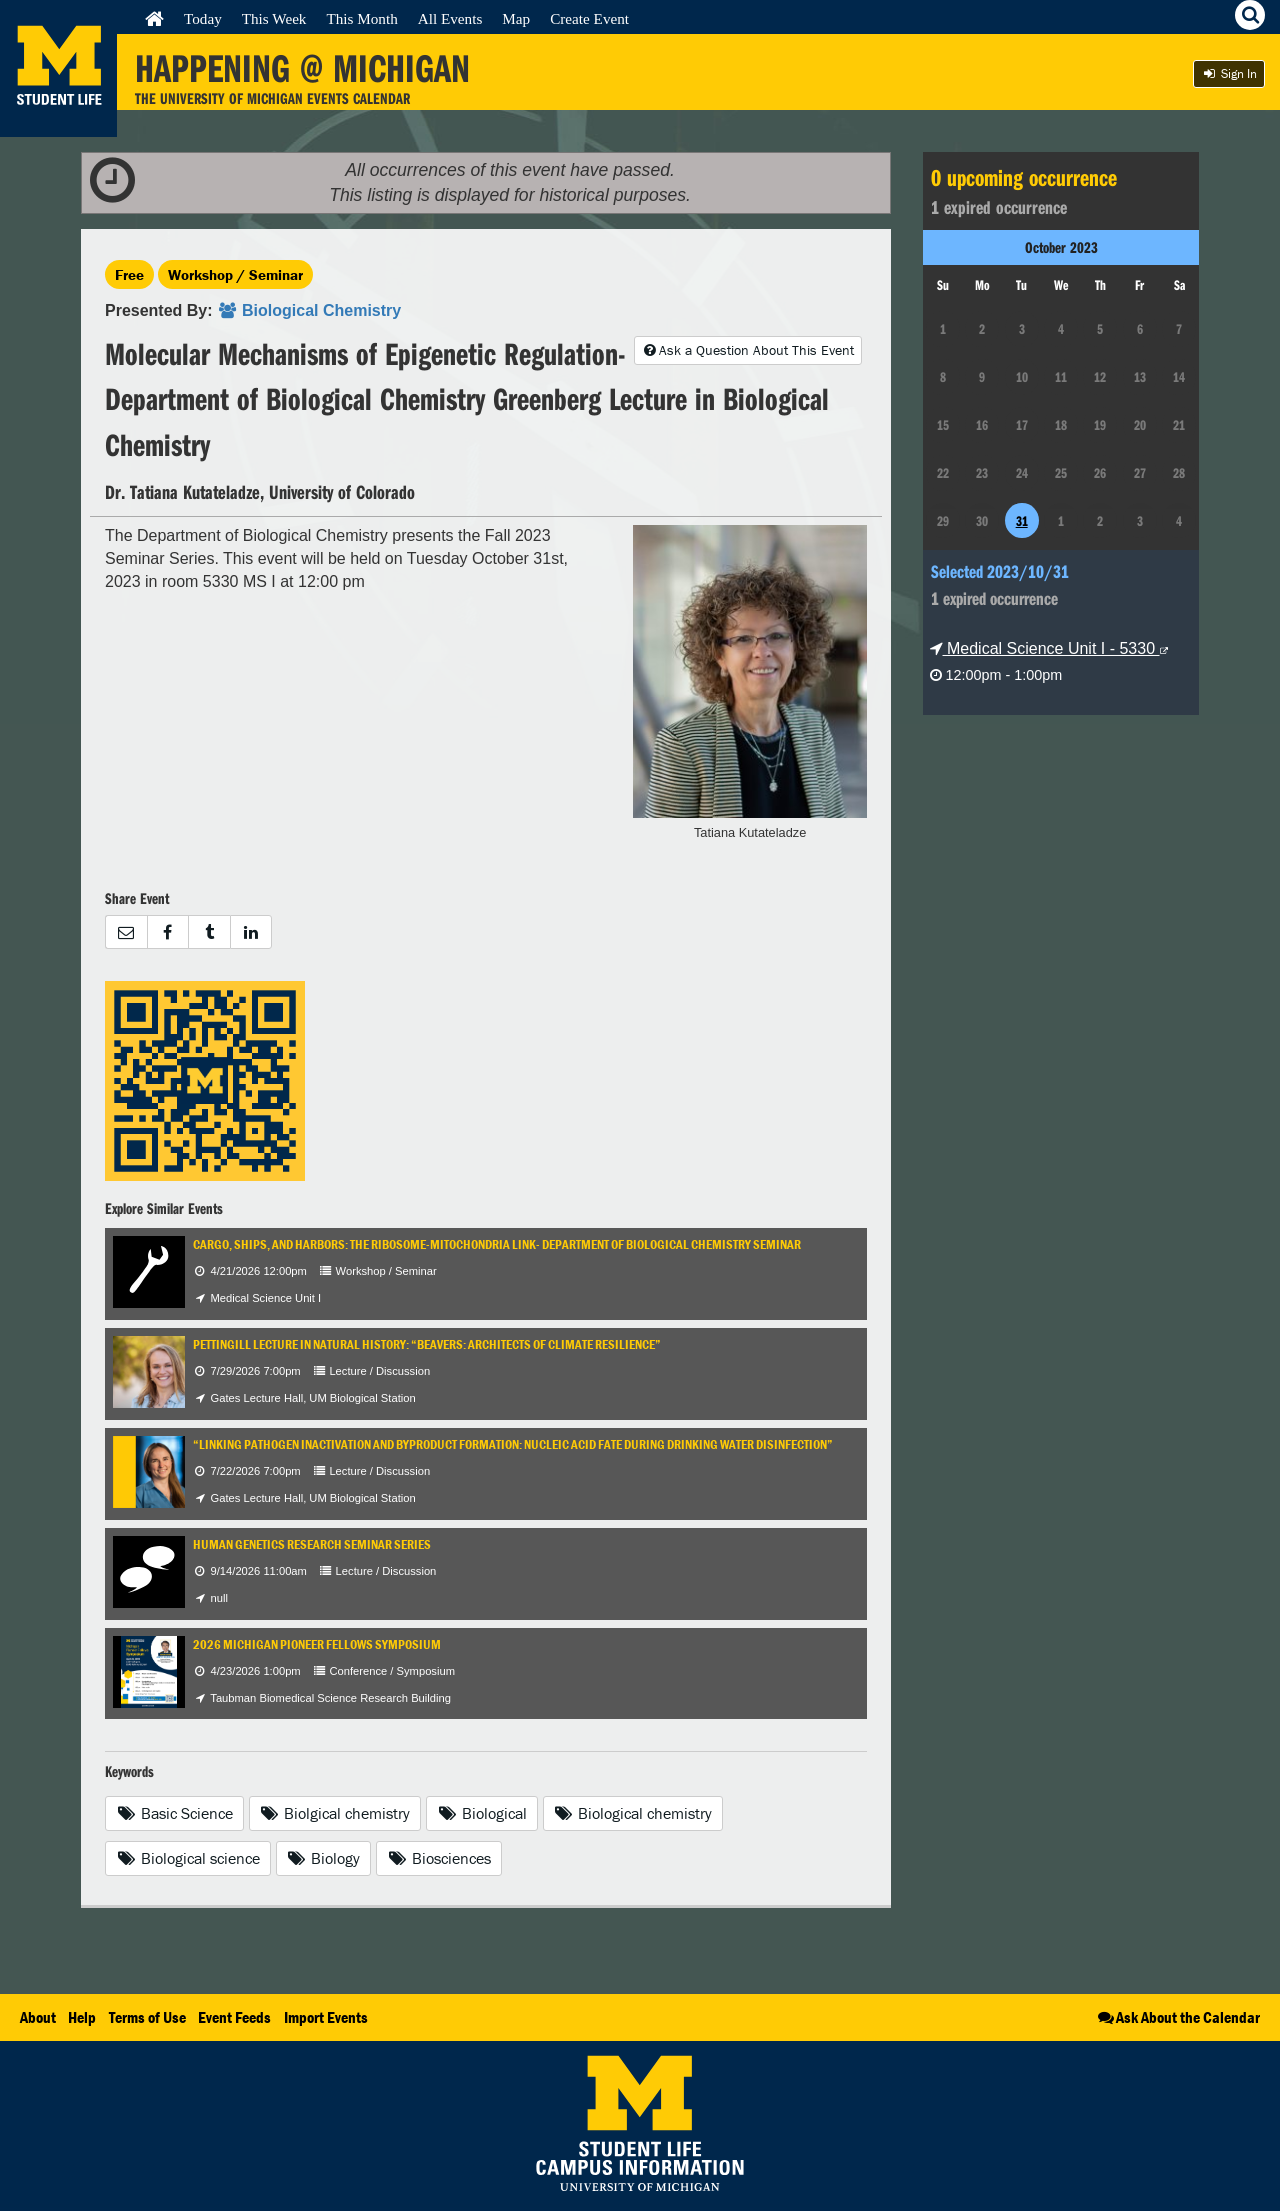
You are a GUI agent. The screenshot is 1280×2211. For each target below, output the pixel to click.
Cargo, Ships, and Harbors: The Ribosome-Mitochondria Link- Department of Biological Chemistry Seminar (497, 1244)
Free (129, 274)
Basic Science (174, 1813)
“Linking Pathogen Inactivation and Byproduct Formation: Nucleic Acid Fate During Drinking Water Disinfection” (513, 1444)
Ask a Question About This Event (748, 350)
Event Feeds (234, 2017)
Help (82, 2017)
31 (1022, 521)
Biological (482, 1813)
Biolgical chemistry (335, 1813)
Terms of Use (147, 2017)
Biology (324, 1858)
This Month (361, 18)
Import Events (326, 2017)
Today (203, 18)
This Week (274, 18)
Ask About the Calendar (1177, 2017)
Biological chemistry (633, 1813)
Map (516, 18)
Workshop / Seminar (235, 274)
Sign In (1229, 73)
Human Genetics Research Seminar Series (312, 1544)
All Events (450, 18)
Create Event (589, 18)
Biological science (188, 1858)
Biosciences (439, 1858)
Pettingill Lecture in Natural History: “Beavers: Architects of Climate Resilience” (427, 1344)
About (38, 2017)
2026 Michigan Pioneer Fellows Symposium (317, 1644)
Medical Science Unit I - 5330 (1049, 648)
